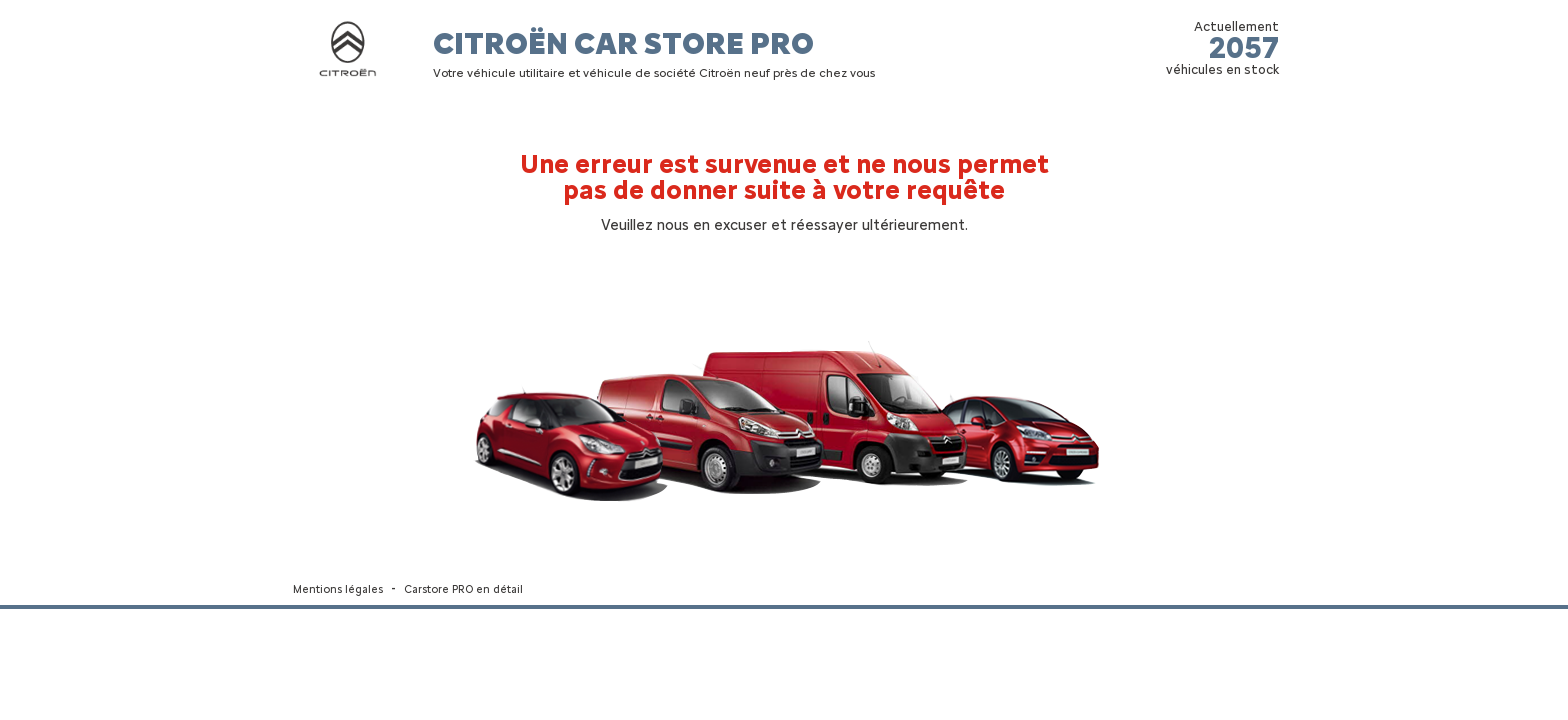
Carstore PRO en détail (463, 589)
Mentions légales (338, 589)
